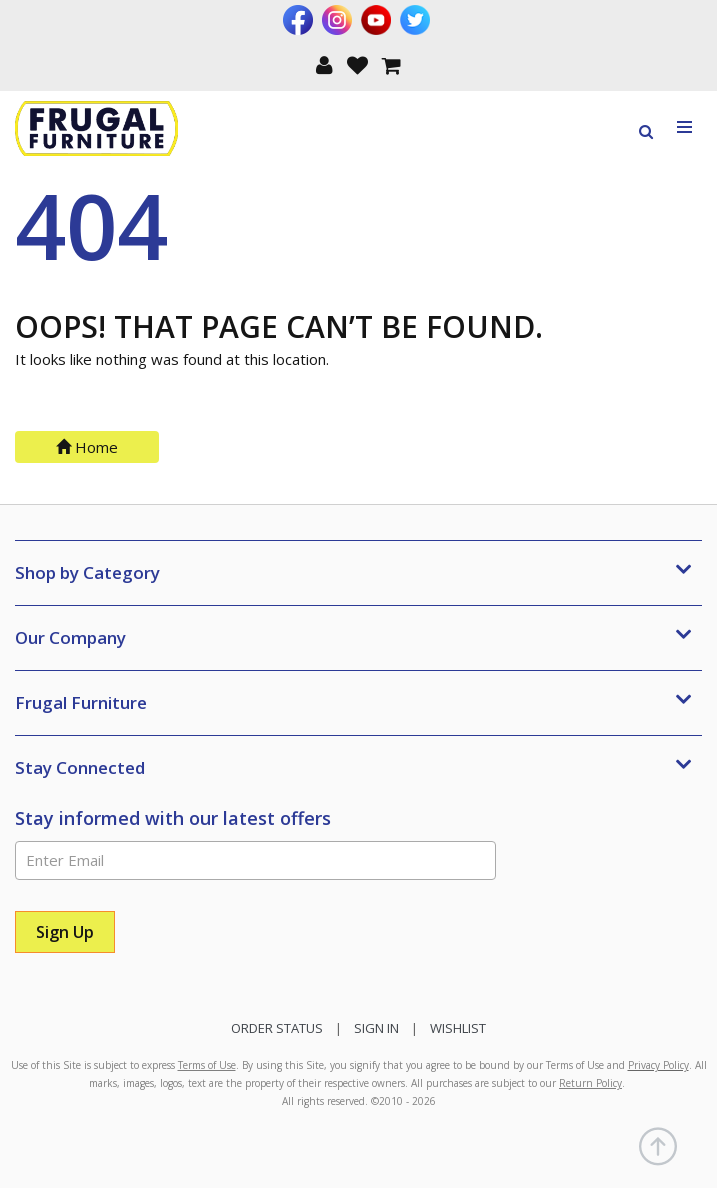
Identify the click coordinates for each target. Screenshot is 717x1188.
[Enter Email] (255, 860)
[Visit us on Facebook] (300, 20)
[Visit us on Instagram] (339, 20)
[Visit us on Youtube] (378, 20)
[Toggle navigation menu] (685, 127)
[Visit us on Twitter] (417, 20)
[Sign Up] (65, 932)
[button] (324, 63)
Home (87, 447)
